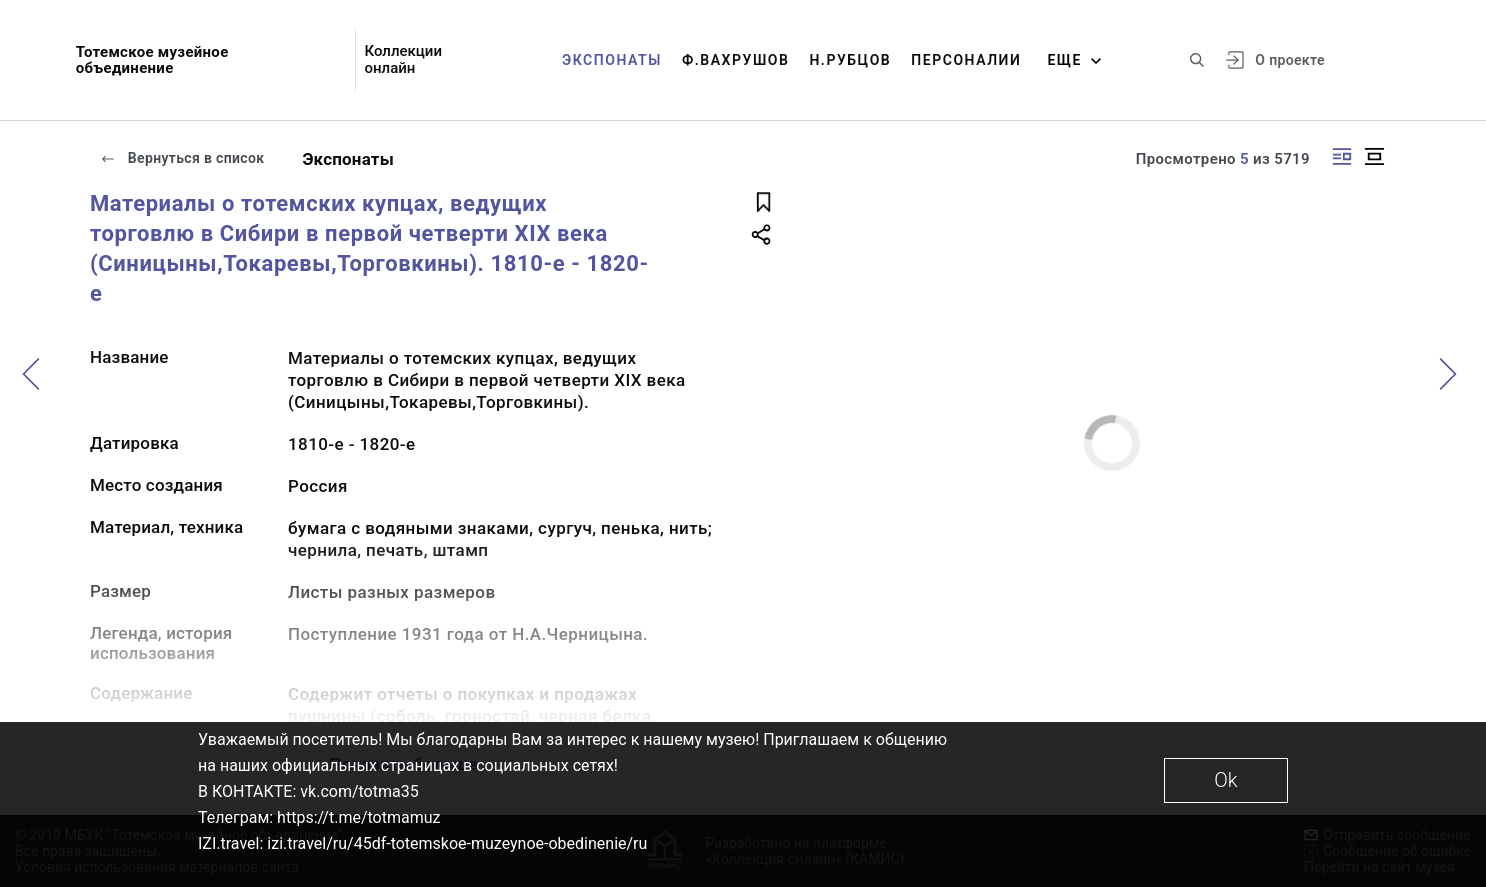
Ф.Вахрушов (735, 60)
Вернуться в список (182, 158)
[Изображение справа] (1342, 156)
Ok (1225, 780)
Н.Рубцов (850, 60)
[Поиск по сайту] (1197, 60)
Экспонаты (612, 60)
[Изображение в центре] (1374, 156)
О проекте (1289, 60)
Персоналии (966, 60)
